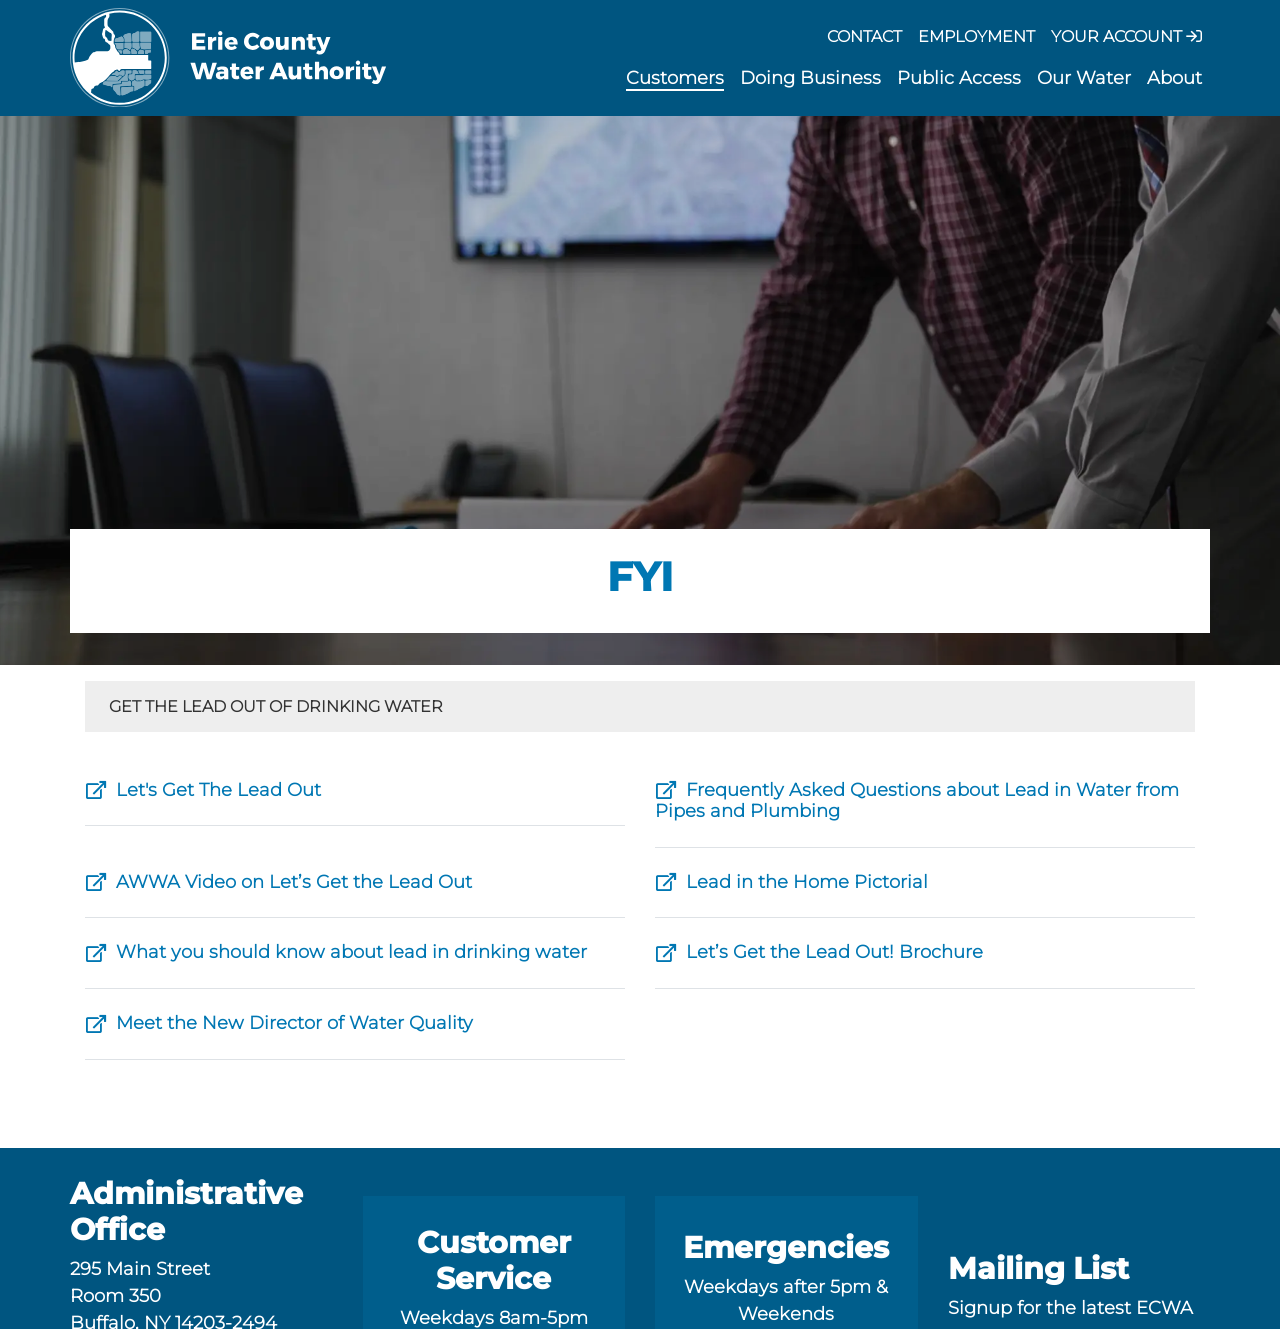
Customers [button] (675, 78)
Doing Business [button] (810, 78)
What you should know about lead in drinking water (336, 952)
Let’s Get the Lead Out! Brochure (819, 952)
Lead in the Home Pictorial (791, 882)
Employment (976, 36)
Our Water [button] (1084, 78)
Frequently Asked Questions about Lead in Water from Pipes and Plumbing (917, 801)
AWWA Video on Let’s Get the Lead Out (278, 882)
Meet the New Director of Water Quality (279, 1023)
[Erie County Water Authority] (229, 58)
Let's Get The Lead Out (203, 790)
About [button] (1174, 78)
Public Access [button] (959, 78)
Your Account (1126, 36)
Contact (864, 36)
